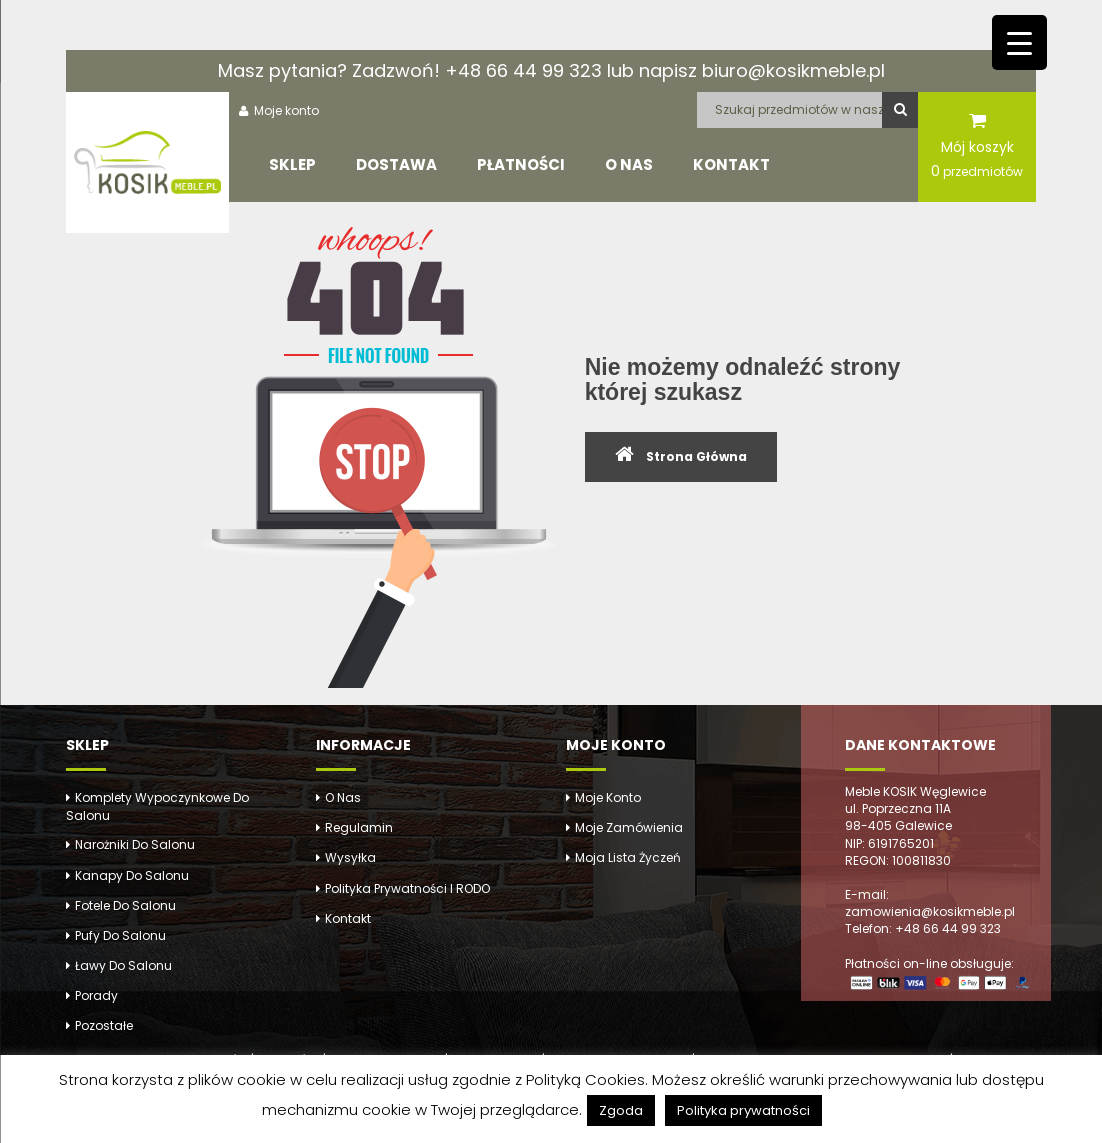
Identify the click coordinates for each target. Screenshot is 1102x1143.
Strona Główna (696, 456)
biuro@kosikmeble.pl (793, 70)
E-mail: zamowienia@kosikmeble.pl (930, 903)
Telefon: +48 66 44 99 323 (923, 928)
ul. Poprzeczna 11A (898, 808)
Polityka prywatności (743, 1110)
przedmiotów (977, 171)
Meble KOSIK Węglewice (915, 791)
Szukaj (900, 110)
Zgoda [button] (621, 1110)
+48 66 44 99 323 (523, 70)
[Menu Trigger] (1019, 42)
